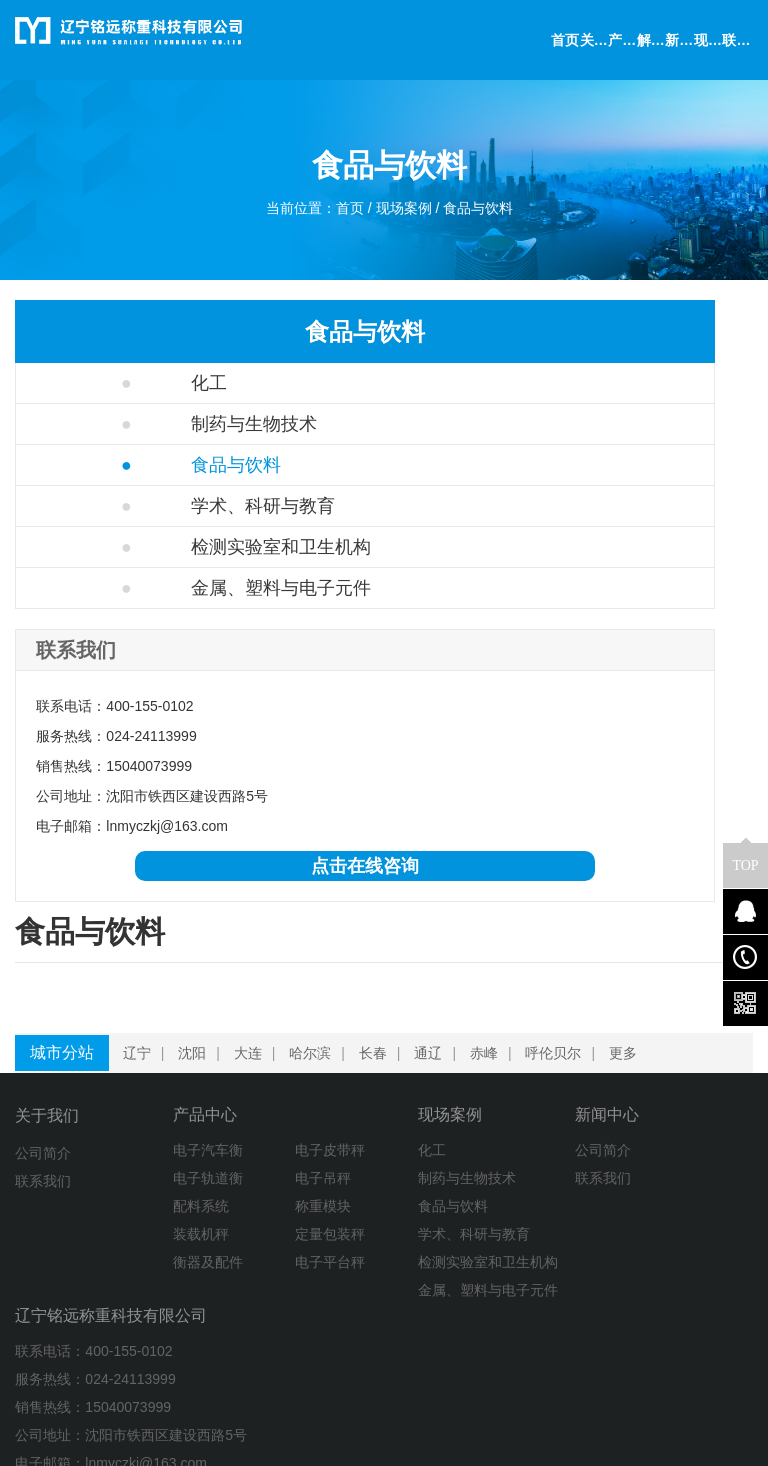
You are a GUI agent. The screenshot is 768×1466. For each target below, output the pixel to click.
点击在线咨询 (133, 976)
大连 (256, 1063)
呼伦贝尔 (561, 1063)
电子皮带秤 (240, 1163)
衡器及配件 (157, 1275)
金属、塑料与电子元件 (147, 648)
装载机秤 (150, 1247)
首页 (344, 215)
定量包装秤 (240, 1247)
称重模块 (233, 1219)
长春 (381, 1063)
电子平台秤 (240, 1275)
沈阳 (200, 1063)
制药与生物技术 (129, 424)
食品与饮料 (491, 215)
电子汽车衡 (157, 1163)
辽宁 (145, 1063)
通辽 (436, 1063)
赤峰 (492, 1063)
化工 (84, 383)
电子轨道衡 (157, 1191)
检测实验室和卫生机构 (147, 567)
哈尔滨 (318, 1063)
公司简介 (43, 1163)
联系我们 (43, 1191)
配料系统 (150, 1219)
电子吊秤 (233, 1191)
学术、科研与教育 (138, 506)
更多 (631, 1063)
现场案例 (406, 215)
